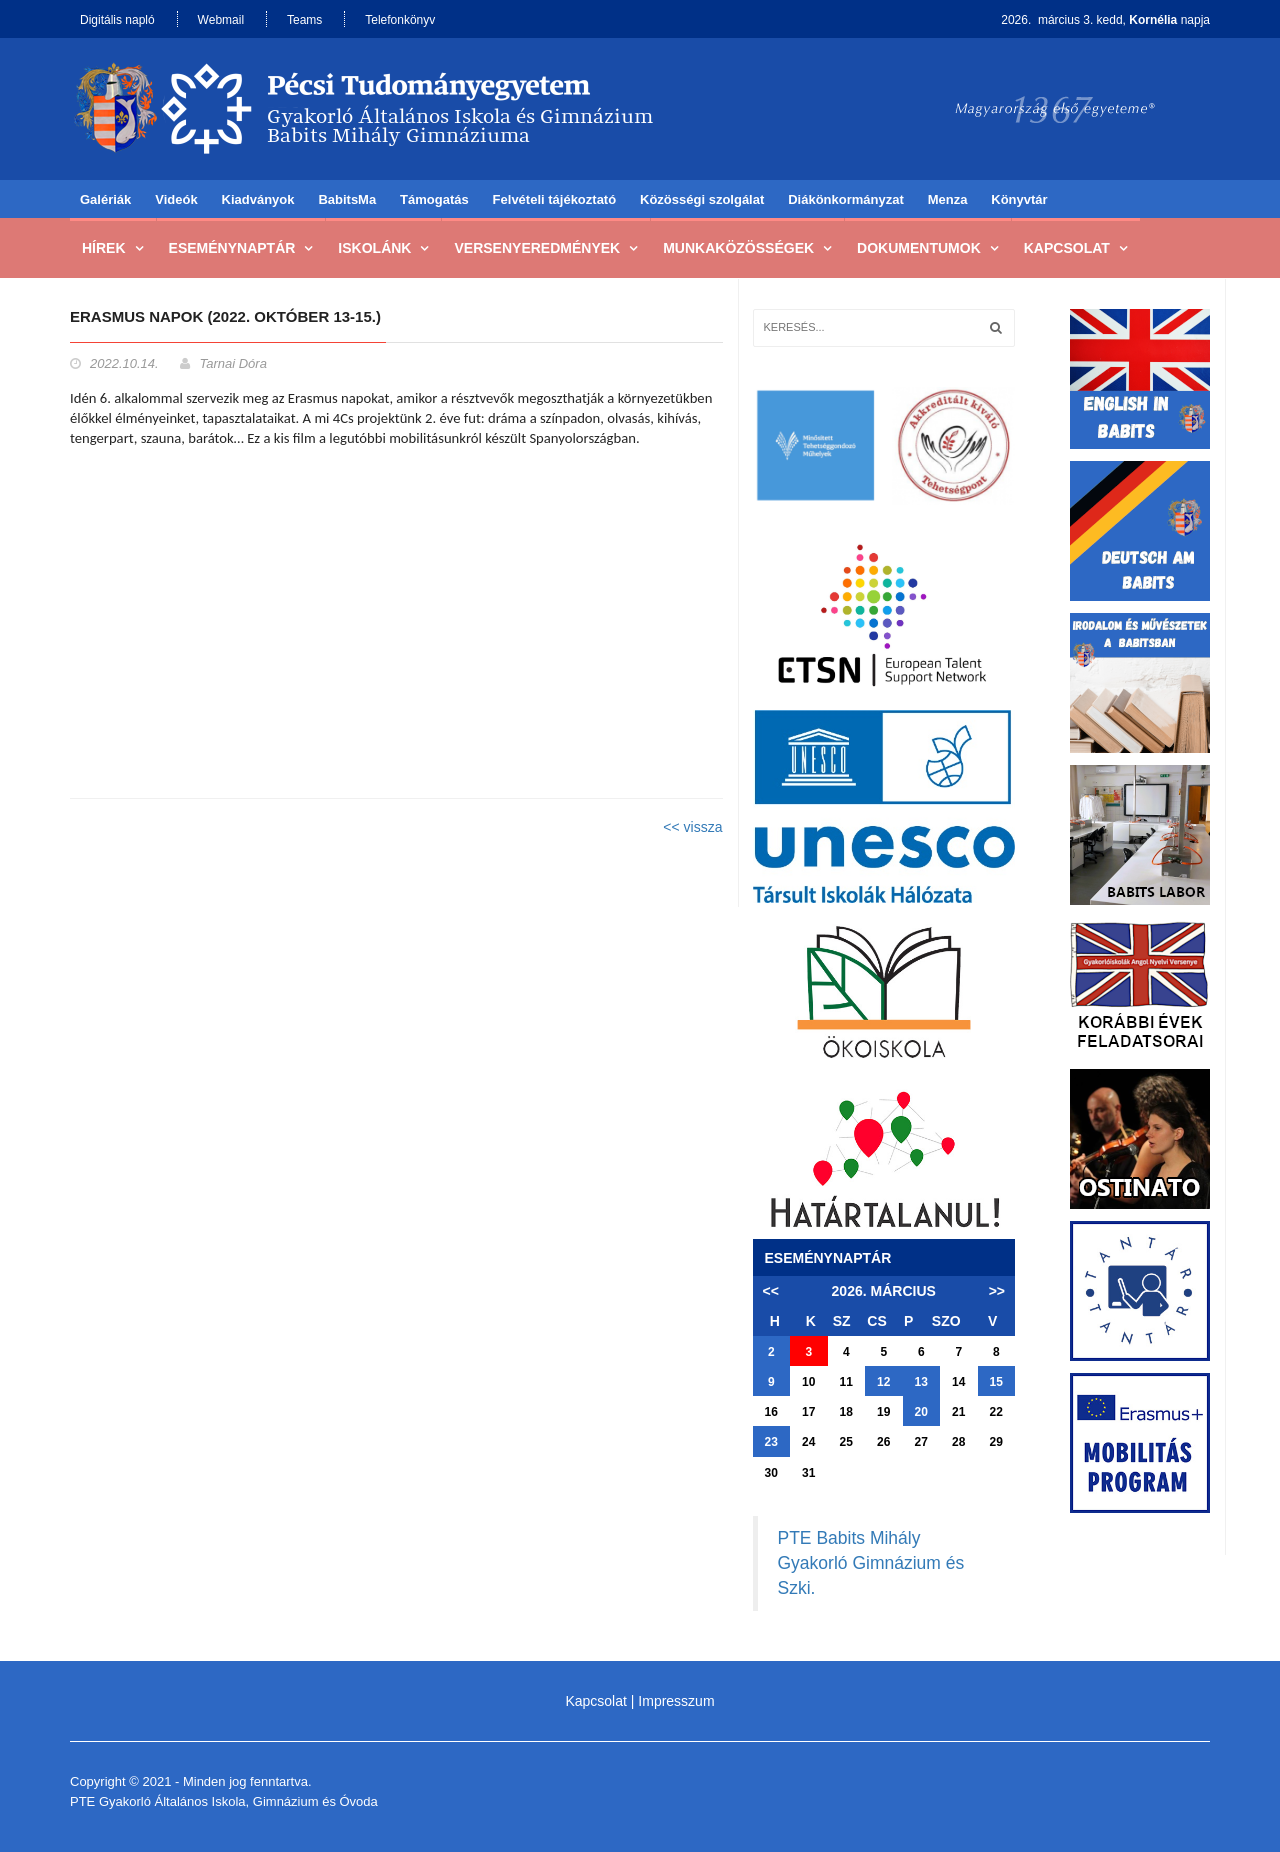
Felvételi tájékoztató (555, 199)
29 (996, 1442)
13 (921, 1382)
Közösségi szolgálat (702, 199)
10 (808, 1382)
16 (771, 1412)
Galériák (105, 199)
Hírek (104, 248)
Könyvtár (1019, 199)
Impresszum (676, 1701)
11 (846, 1382)
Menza (948, 199)
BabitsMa (347, 199)
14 (958, 1382)
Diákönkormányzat (846, 199)
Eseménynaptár (232, 248)
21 (958, 1412)
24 (808, 1442)
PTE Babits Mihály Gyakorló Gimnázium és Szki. (871, 1563)
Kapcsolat (1067, 248)
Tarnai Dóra (232, 363)
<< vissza (692, 827)
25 (846, 1442)
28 (958, 1442)
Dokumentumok (919, 248)
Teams (304, 20)
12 (883, 1382)
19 (883, 1412)
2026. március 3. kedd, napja (1105, 20)
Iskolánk (374, 248)
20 (921, 1412)
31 (808, 1473)
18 (846, 1412)
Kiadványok (258, 199)
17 (808, 1412)
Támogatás (434, 199)
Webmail (221, 20)
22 (996, 1412)
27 (921, 1442)
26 (883, 1442)
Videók (176, 199)
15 (996, 1382)
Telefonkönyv (400, 20)
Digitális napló (117, 20)
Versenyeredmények (537, 248)
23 (771, 1442)
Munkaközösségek (738, 248)
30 (771, 1473)
